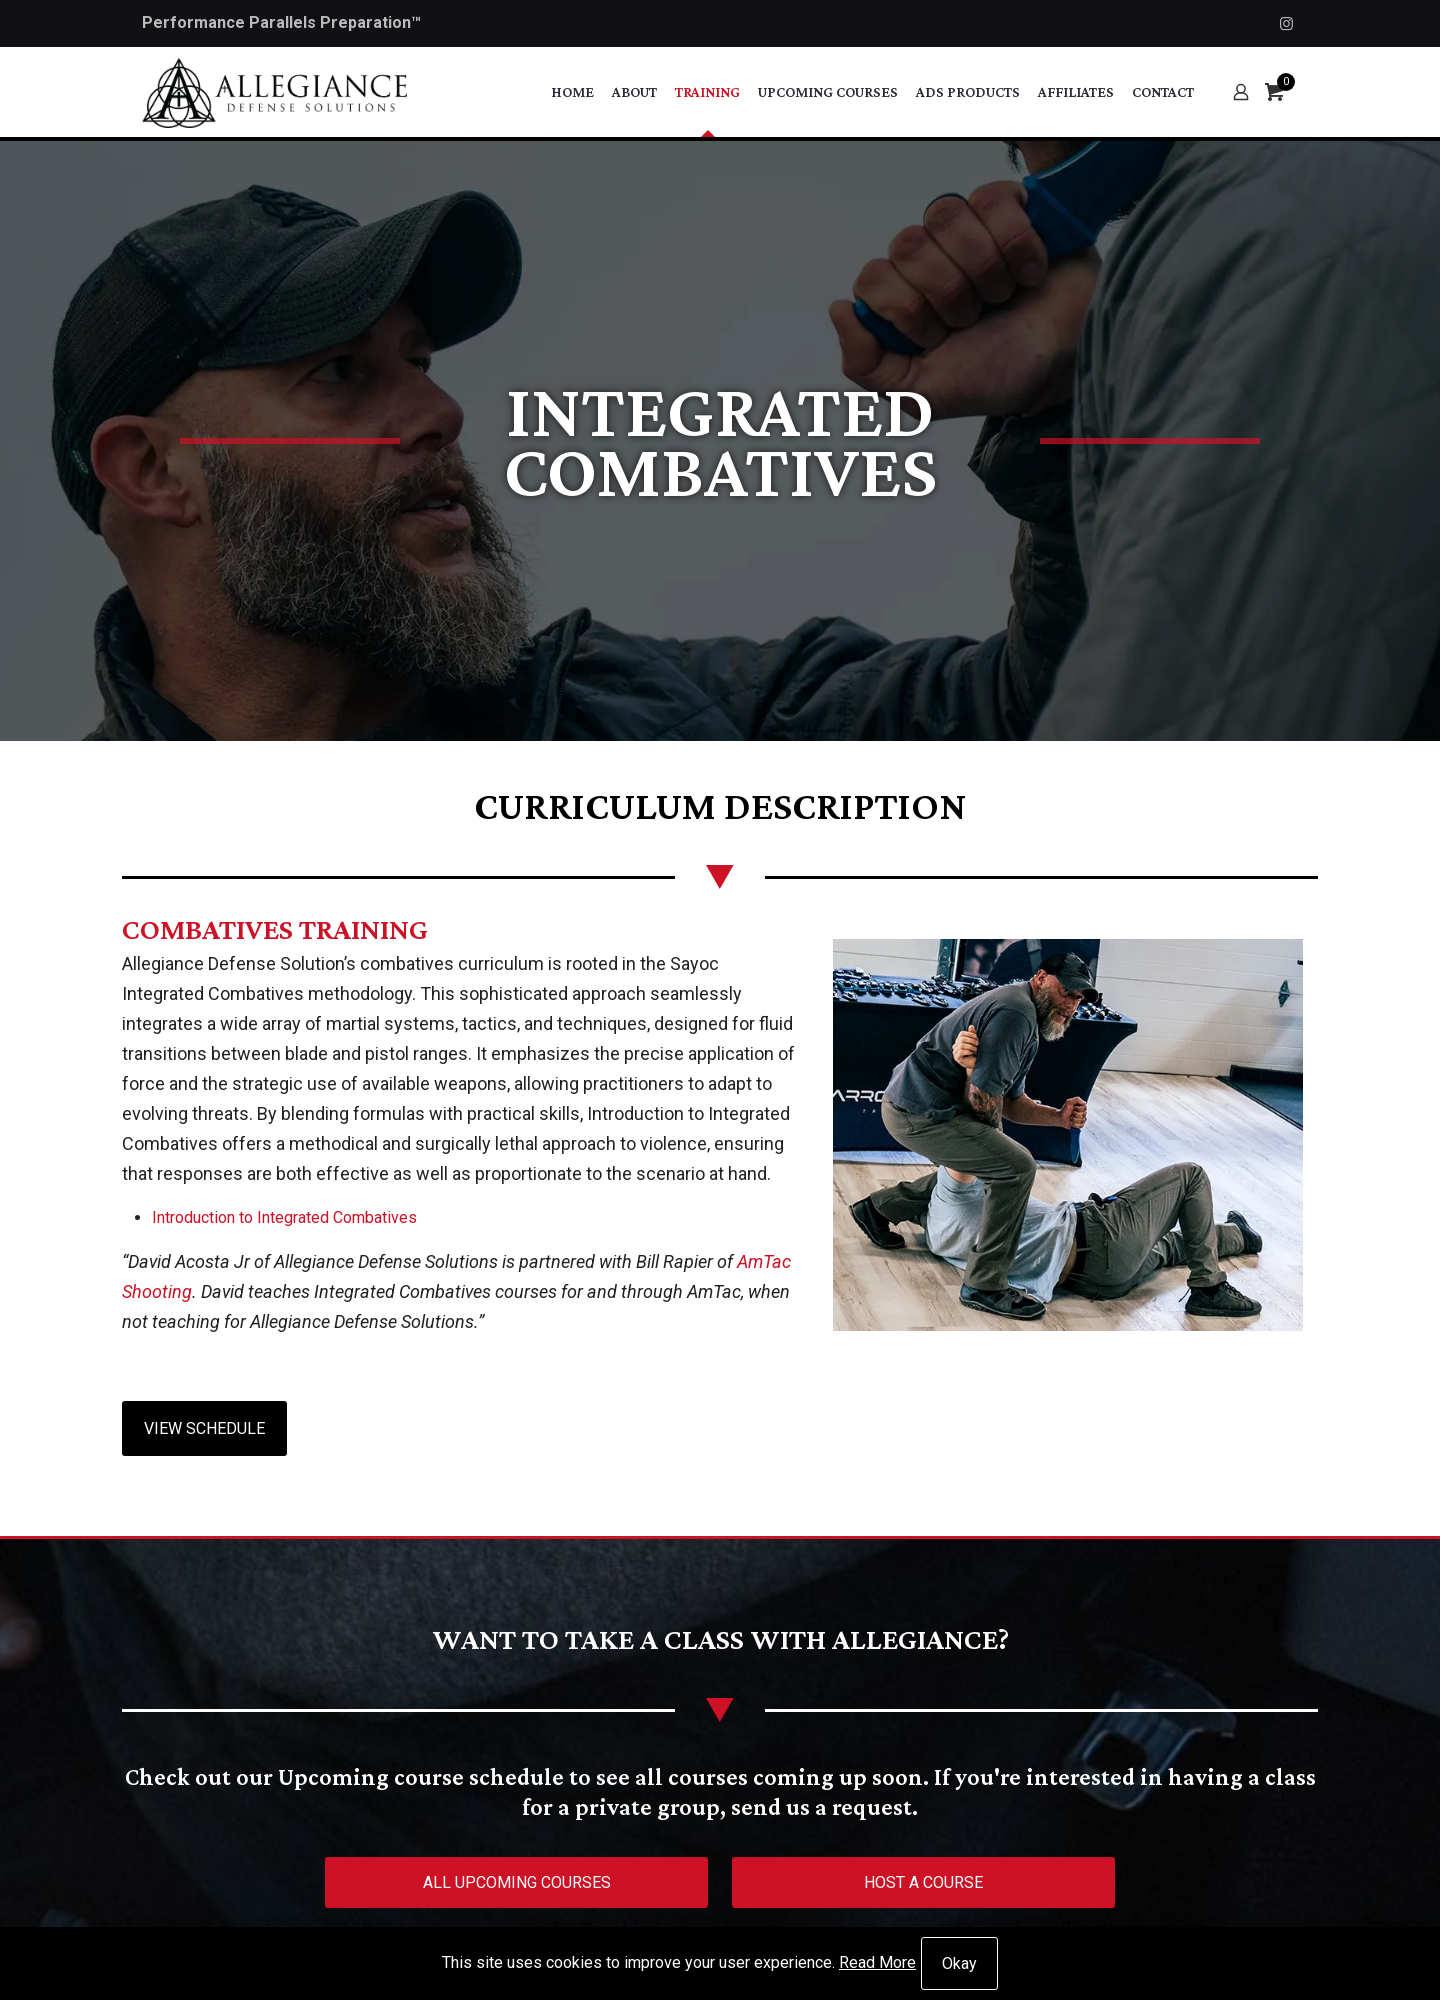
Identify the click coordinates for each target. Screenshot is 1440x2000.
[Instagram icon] (1286, 24)
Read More (877, 1962)
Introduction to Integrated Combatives (284, 1217)
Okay (959, 1963)
